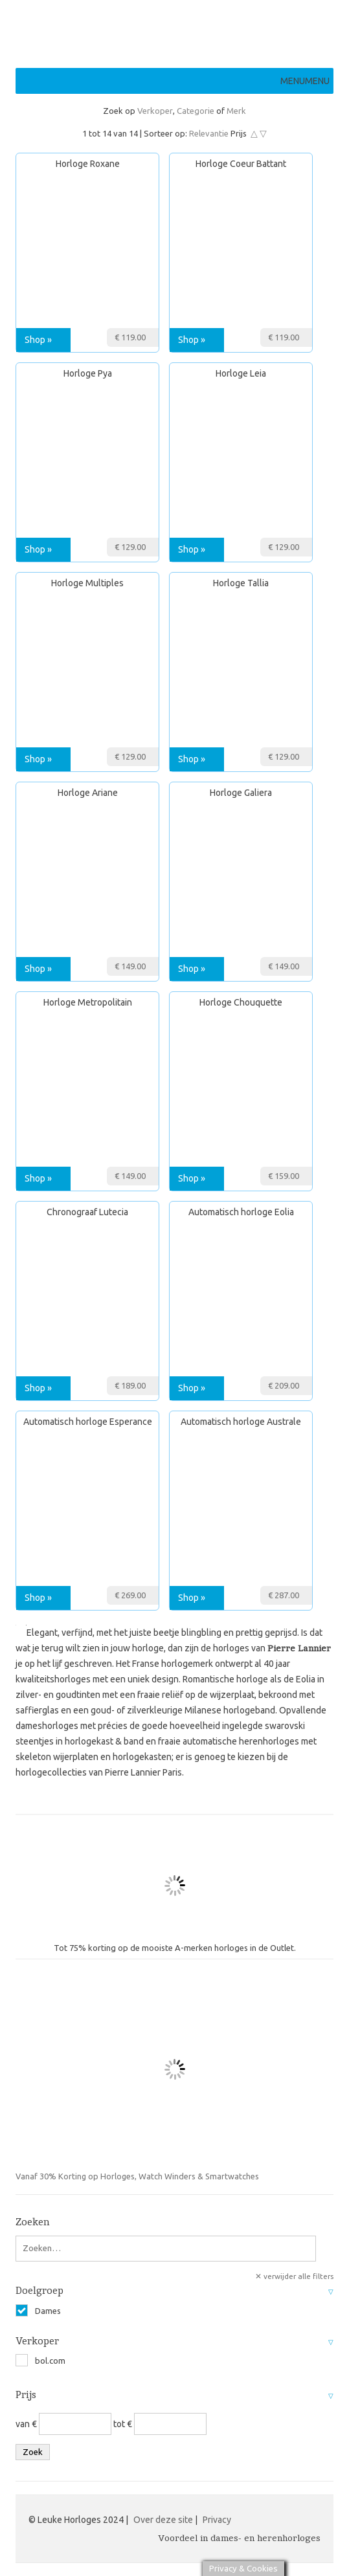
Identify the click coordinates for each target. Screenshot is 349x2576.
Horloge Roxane (88, 164)
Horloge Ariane (88, 792)
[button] (305, 81)
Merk (236, 110)
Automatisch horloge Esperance (87, 1421)
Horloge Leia (241, 373)
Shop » (38, 340)
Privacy (217, 2520)
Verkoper (155, 110)
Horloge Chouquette (240, 1002)
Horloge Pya (87, 373)
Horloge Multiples (87, 583)
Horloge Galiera (241, 792)
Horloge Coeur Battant (241, 164)
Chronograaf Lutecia (87, 1212)
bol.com (40, 2360)
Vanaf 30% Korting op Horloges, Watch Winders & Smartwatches (144, 2076)
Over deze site (163, 2520)
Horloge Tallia (241, 583)
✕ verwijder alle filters (294, 2276)
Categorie (195, 110)
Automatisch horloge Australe (241, 1421)
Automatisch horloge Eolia (241, 1212)
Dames (38, 2310)
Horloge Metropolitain (87, 1002)
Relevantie (209, 133)
